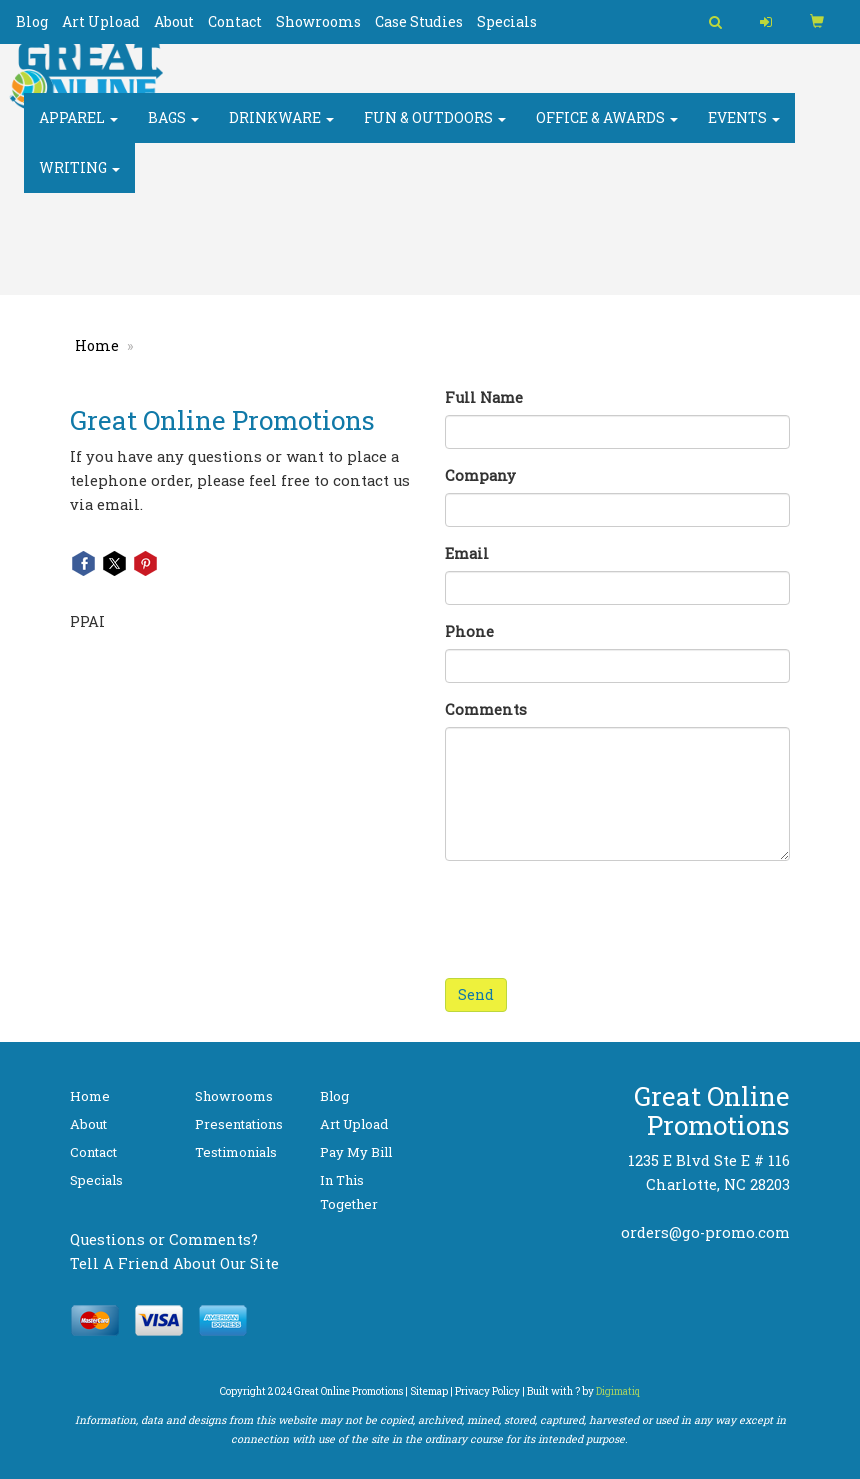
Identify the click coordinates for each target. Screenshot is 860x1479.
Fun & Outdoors (435, 129)
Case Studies (419, 21)
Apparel (78, 129)
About (174, 21)
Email (467, 553)
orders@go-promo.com (705, 1232)
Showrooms (318, 21)
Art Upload (101, 21)
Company (480, 475)
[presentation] (597, 915)
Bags (173, 129)
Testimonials (236, 1152)
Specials (507, 21)
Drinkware (281, 129)
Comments (486, 709)
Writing (79, 179)
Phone (469, 631)
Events (744, 129)
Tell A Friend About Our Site (174, 1263)
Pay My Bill (356, 1152)
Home (97, 345)
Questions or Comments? (164, 1239)
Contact (235, 21)
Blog (32, 21)
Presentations (239, 1124)
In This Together (349, 1192)
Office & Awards (607, 129)
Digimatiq (618, 1391)
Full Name (484, 397)
